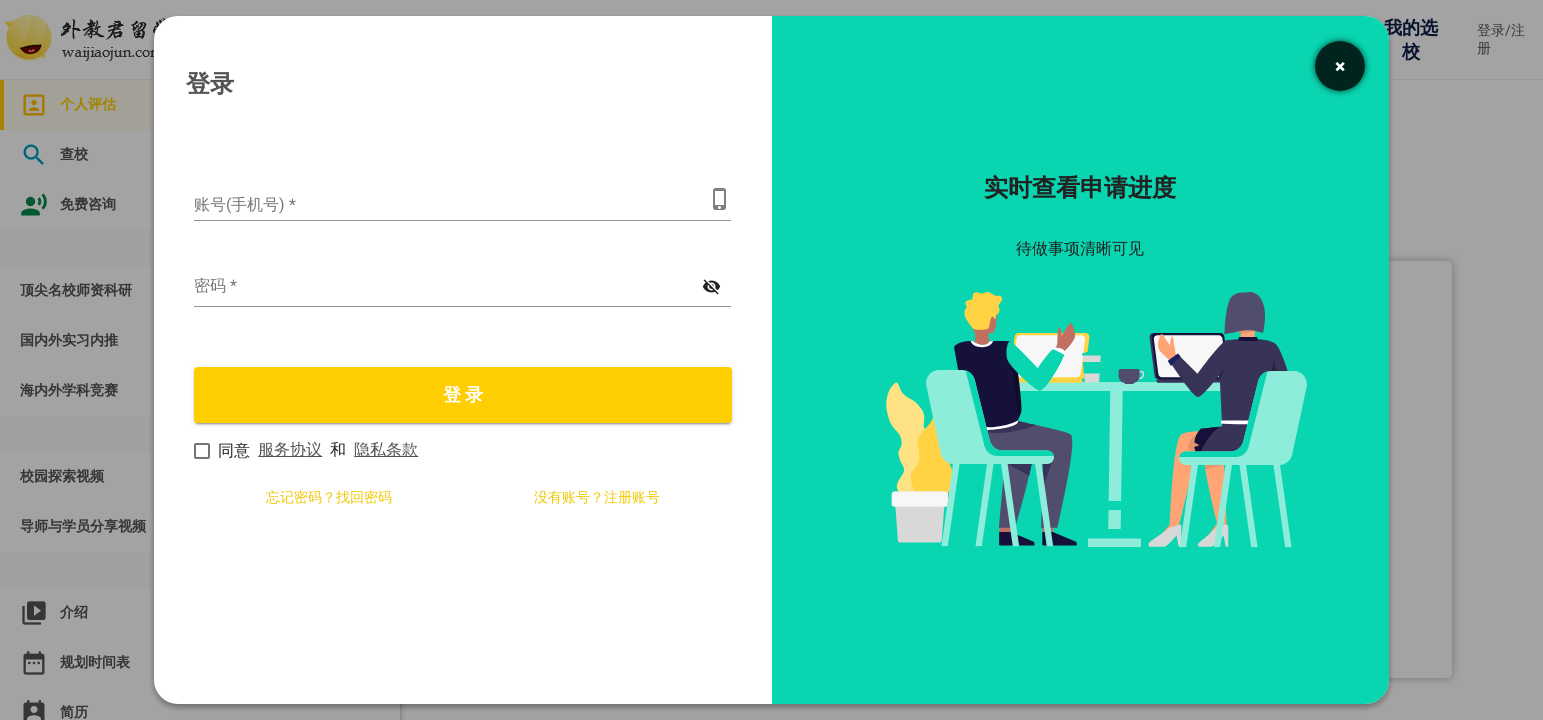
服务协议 (290, 449)
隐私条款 (386, 449)
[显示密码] (712, 287)
